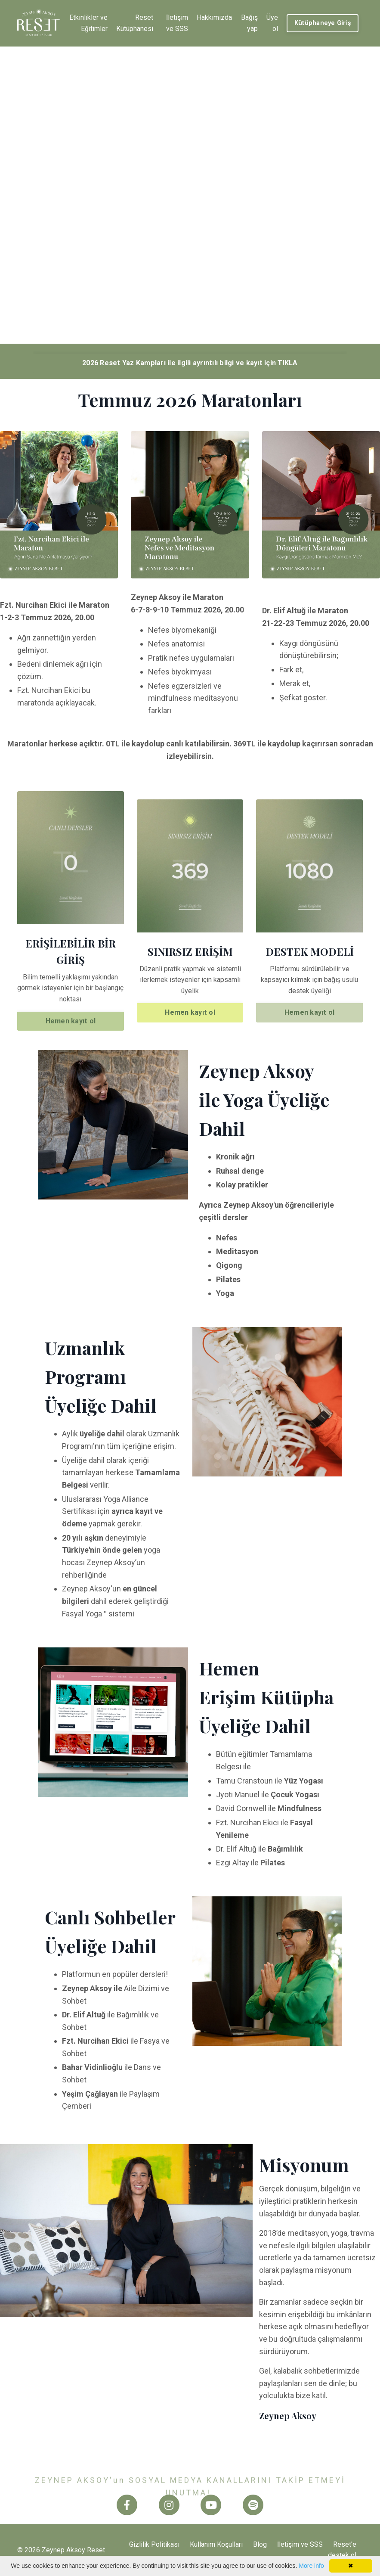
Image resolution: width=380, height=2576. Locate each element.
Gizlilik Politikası (154, 2544)
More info (311, 2565)
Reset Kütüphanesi (134, 23)
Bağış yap (249, 23)
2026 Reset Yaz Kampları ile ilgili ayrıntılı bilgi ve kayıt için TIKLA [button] (190, 363)
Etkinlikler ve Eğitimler (88, 23)
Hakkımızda (214, 17)
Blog (260, 2544)
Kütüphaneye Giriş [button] (322, 23)
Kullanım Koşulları (216, 2544)
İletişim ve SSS (177, 23)
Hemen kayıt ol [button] (71, 1021)
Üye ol (272, 23)
